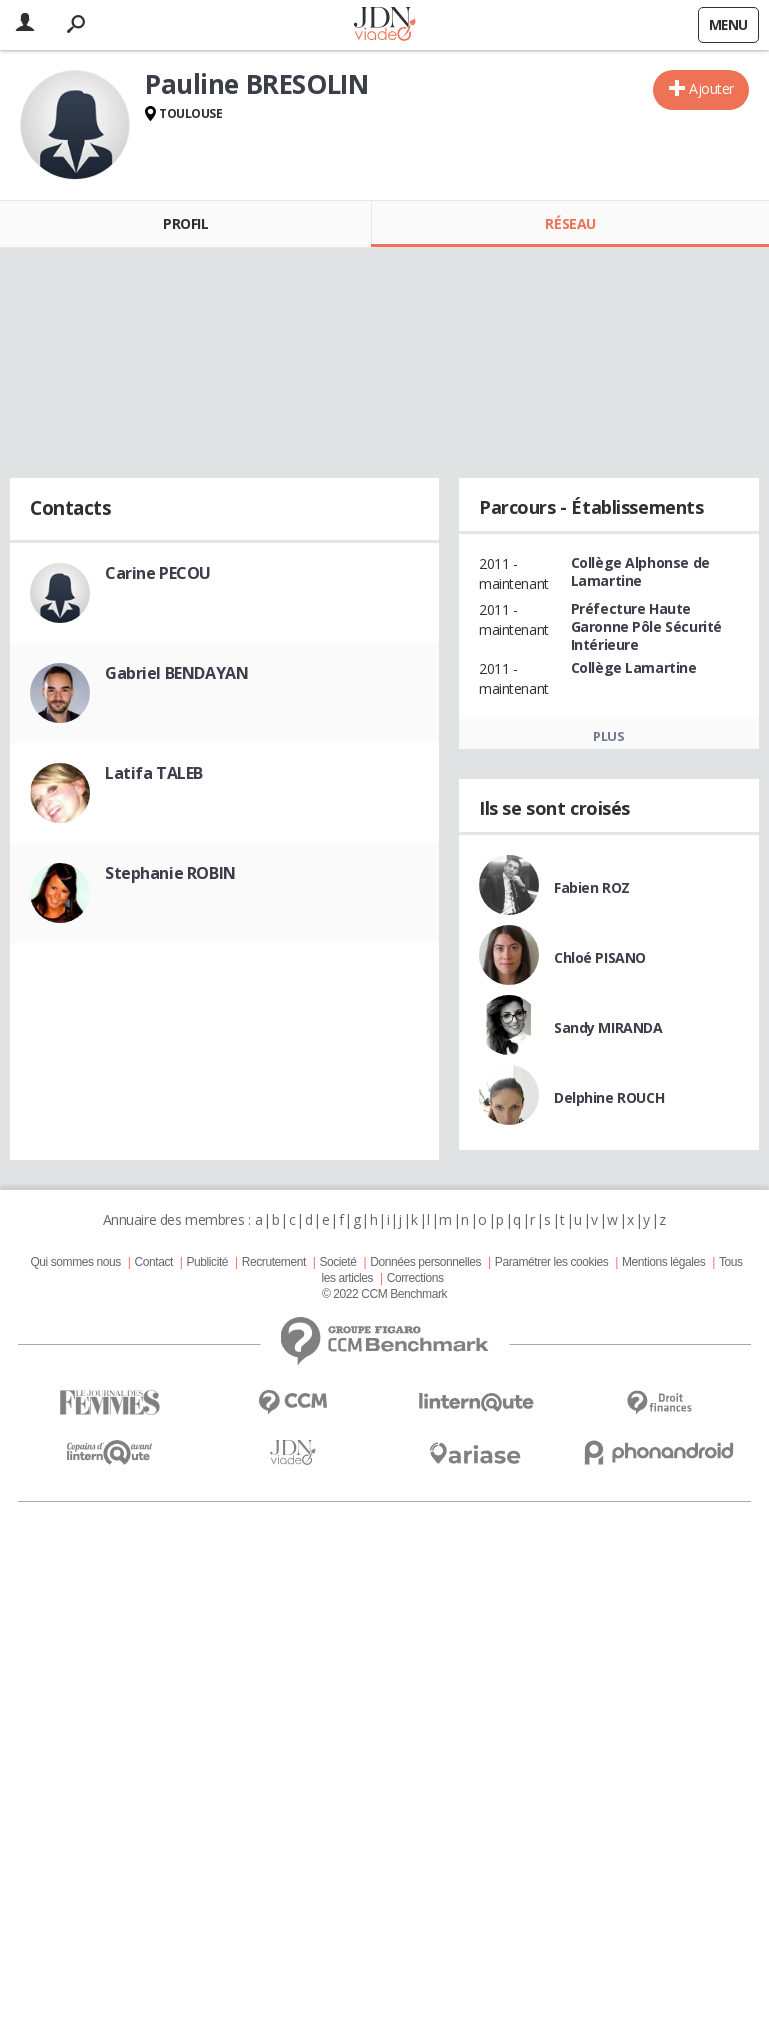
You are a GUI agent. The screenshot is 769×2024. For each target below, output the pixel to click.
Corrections (415, 1278)
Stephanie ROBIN (170, 873)
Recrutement (274, 1262)
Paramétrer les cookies (551, 1262)
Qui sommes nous (75, 1262)
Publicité (208, 1262)
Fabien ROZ (592, 887)
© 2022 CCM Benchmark (384, 1294)
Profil (185, 223)
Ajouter (711, 88)
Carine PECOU (158, 573)
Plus (608, 736)
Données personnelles (425, 1262)
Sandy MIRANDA (608, 1027)
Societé (337, 1262)
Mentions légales (663, 1262)
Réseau (570, 223)
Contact (153, 1262)
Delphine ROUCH (609, 1097)
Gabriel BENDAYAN (176, 673)
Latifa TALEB (154, 773)
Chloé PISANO (600, 957)
